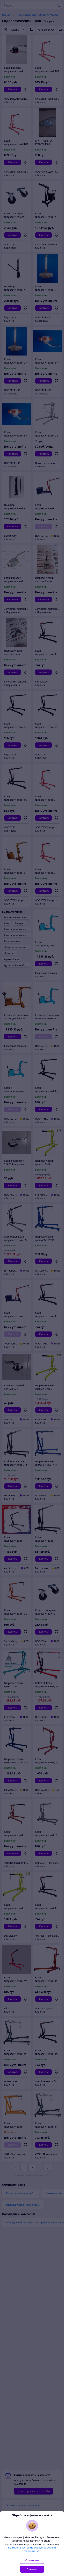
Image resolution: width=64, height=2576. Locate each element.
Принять (32, 2569)
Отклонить (32, 2560)
